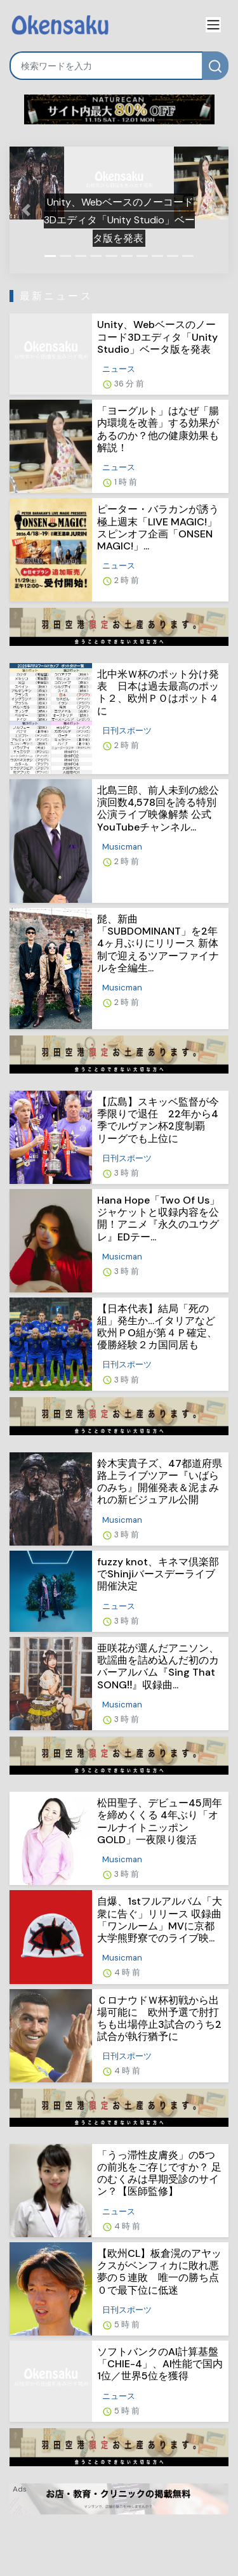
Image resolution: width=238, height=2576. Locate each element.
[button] (26, 210)
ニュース (118, 369)
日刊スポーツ (127, 730)
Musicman (122, 846)
